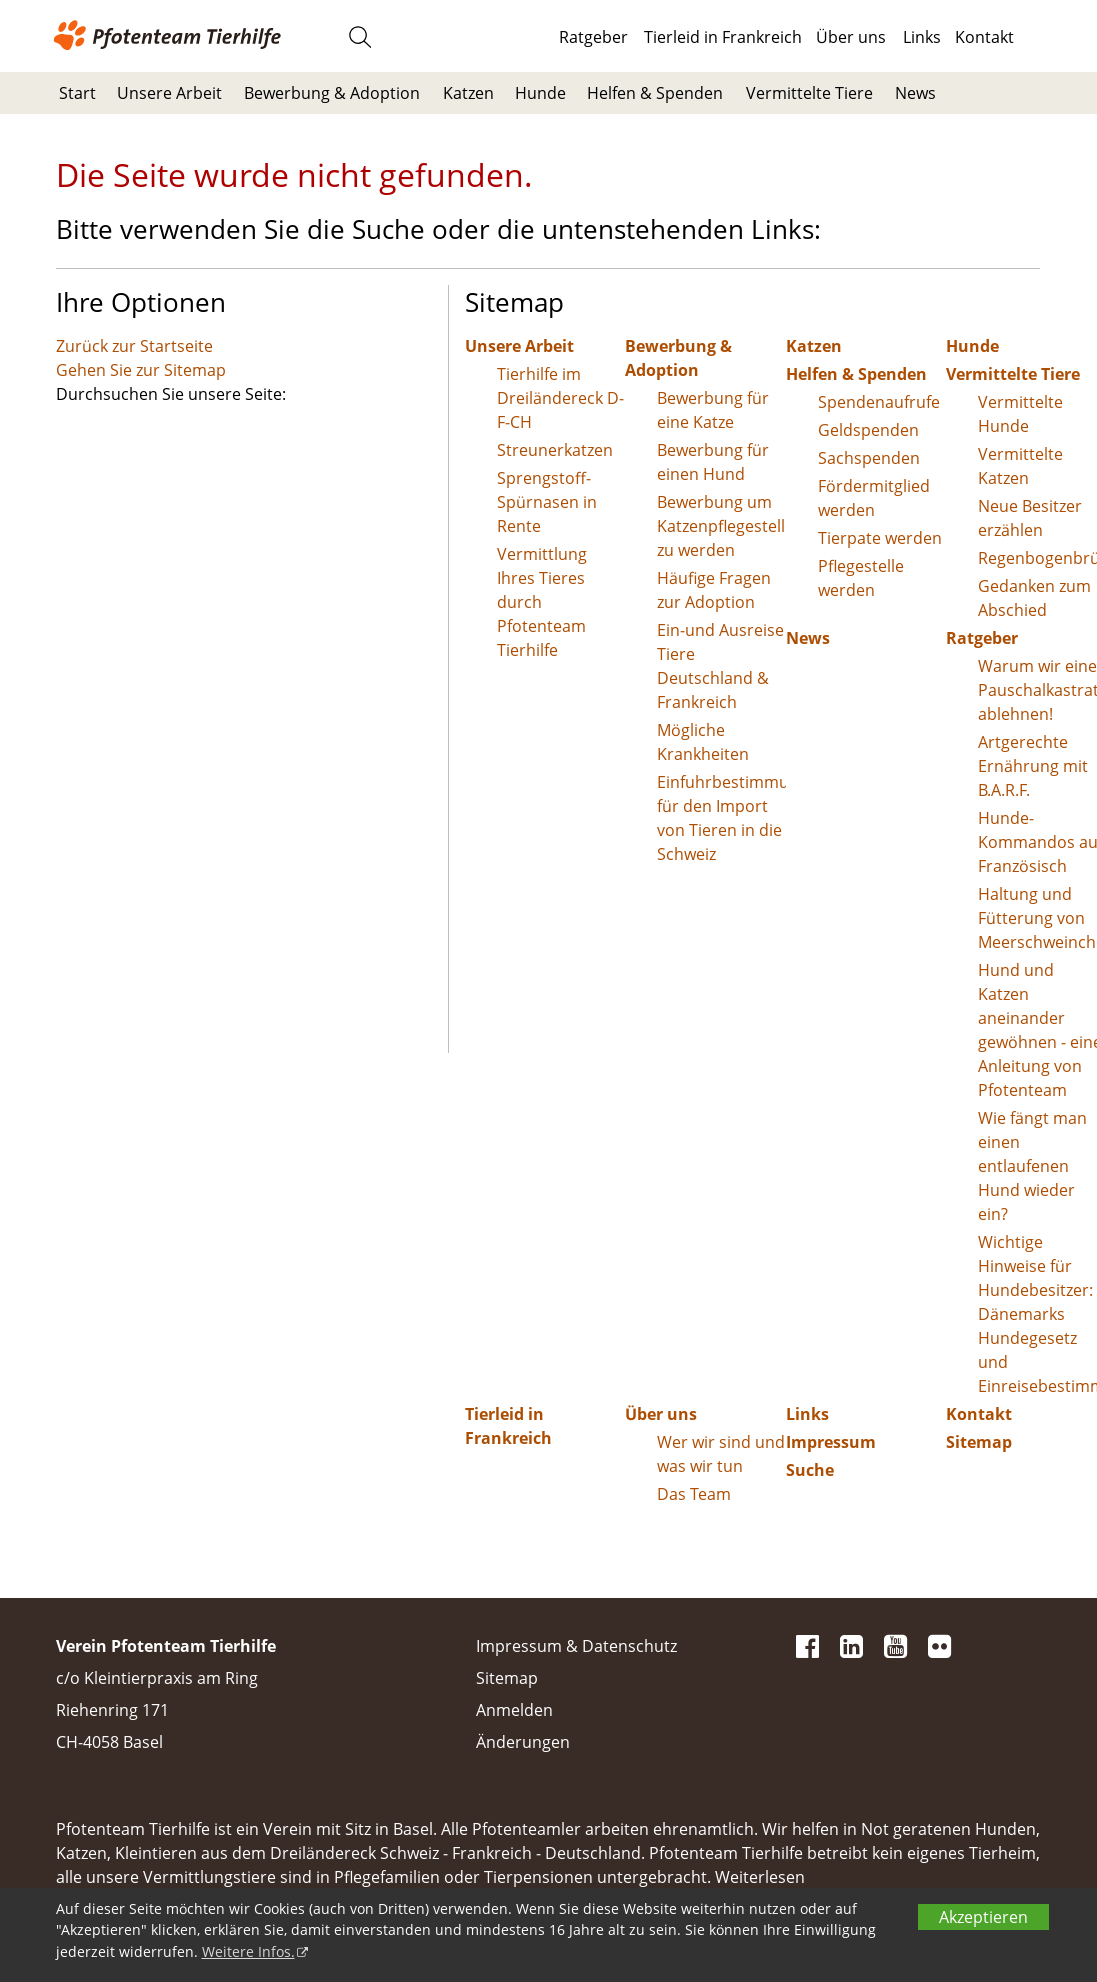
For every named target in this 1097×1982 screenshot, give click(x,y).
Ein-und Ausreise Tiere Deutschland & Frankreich (720, 666)
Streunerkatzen (555, 450)
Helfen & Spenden (655, 93)
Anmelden (514, 1710)
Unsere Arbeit (169, 93)
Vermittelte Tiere (809, 93)
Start (77, 93)
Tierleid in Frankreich (723, 37)
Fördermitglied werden (874, 498)
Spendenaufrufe (879, 402)
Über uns (851, 37)
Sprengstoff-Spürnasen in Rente (547, 502)
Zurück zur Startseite (134, 346)
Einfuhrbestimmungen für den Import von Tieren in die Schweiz (721, 818)
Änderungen (523, 1742)
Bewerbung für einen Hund (713, 462)
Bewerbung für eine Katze (713, 410)
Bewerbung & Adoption (332, 93)
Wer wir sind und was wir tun (721, 1454)
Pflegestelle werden (861, 578)
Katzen (468, 93)
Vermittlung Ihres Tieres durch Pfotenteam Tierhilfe (542, 602)
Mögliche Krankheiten (703, 742)
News (915, 93)
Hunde (540, 93)
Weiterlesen (760, 1877)
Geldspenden (868, 430)
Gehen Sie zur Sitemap (141, 370)
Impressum (831, 1442)
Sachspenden (869, 458)
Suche (810, 1470)
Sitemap (507, 1678)
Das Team (694, 1494)
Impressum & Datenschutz (576, 1646)
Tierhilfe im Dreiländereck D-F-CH (560, 398)
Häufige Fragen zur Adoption (714, 590)
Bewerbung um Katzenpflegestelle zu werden (721, 526)
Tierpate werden (880, 538)
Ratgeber (593, 37)
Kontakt (984, 37)
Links (922, 37)
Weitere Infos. (248, 1951)
